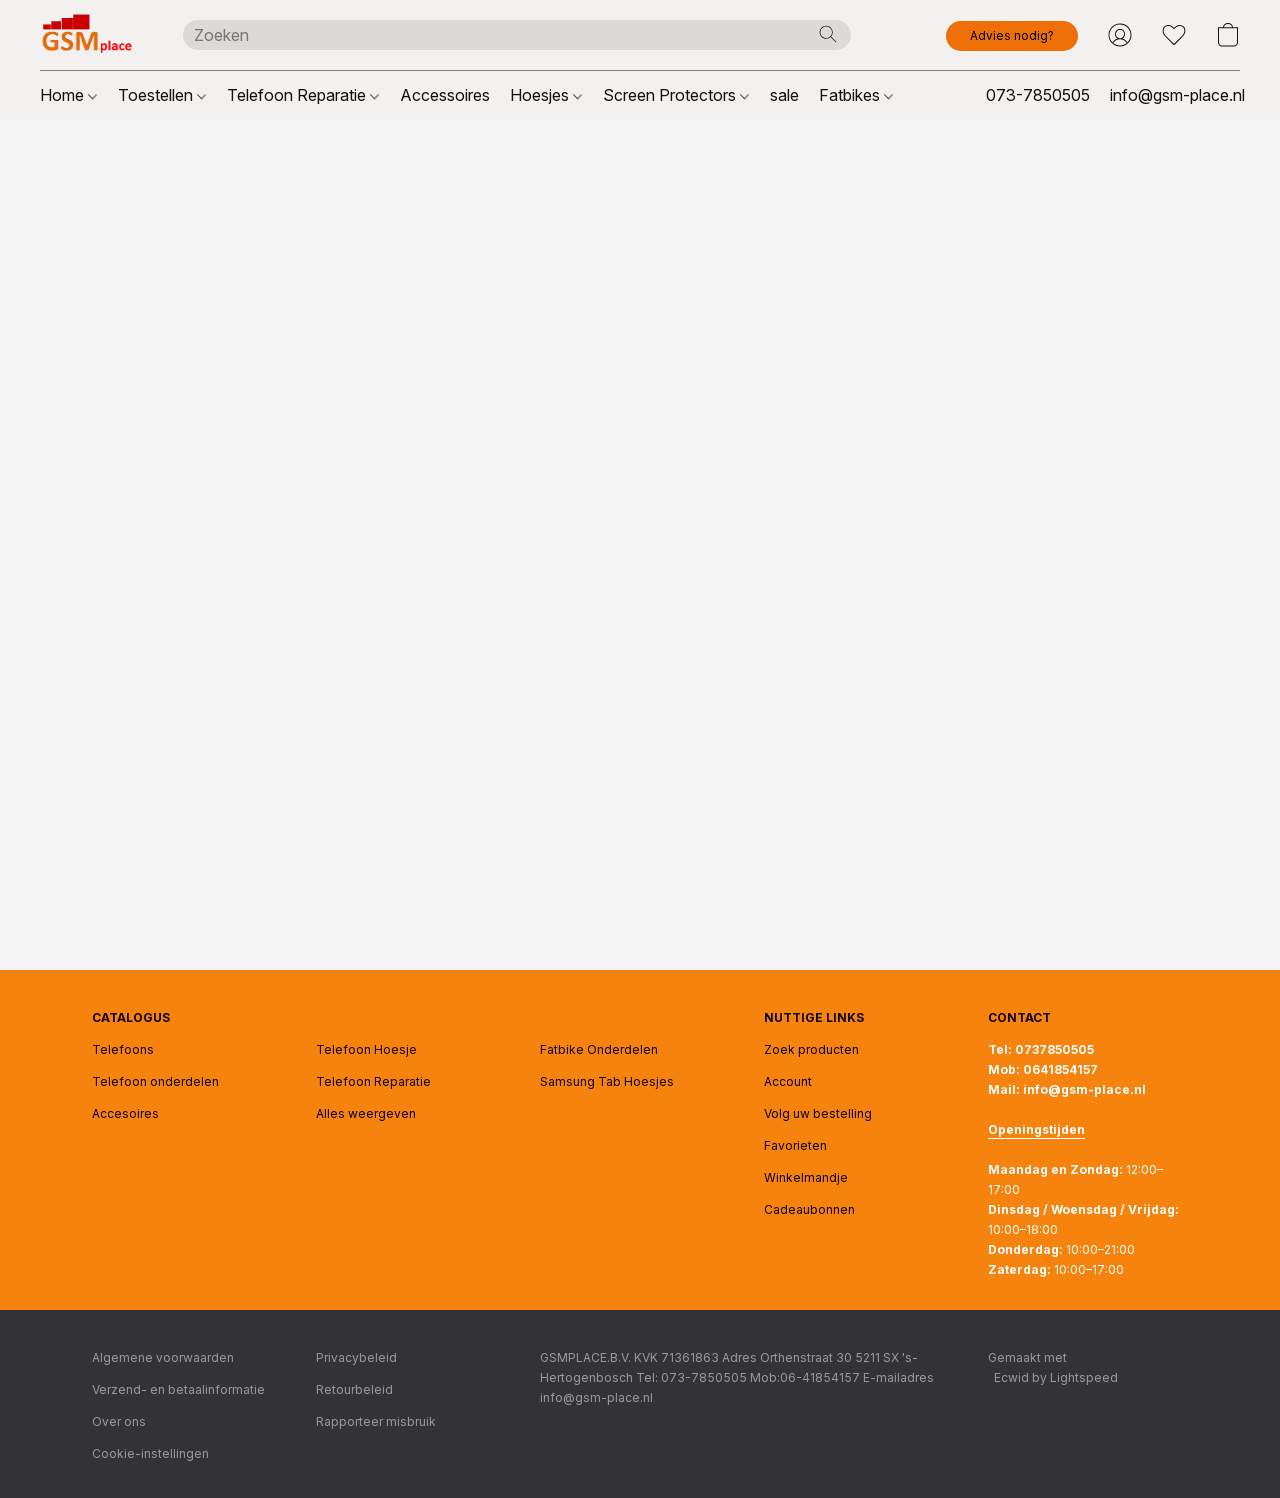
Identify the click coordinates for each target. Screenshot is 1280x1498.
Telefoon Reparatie (303, 95)
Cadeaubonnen (809, 1209)
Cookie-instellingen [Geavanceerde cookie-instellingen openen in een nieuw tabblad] (150, 1453)
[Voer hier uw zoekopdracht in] (517, 35)
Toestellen (162, 95)
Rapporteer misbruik (376, 1421)
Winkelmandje (806, 1177)
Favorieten (795, 1145)
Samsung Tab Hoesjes (607, 1081)
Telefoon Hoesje (366, 1049)
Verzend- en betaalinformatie (178, 1389)
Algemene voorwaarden (163, 1357)
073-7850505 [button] (1038, 95)
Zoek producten (811, 1049)
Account (788, 1081)
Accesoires (125, 1113)
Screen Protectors (676, 95)
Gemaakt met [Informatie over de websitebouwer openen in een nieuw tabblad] (1053, 1369)
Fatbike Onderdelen (599, 1049)
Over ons (119, 1421)
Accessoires (445, 95)
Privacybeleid (356, 1357)
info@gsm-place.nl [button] (1177, 95)
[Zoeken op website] (828, 34)
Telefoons (123, 1049)
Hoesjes (546, 95)
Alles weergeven (366, 1113)
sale (784, 95)
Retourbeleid (354, 1389)
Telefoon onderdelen (155, 1081)
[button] (91, 35)
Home (68, 95)
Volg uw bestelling (818, 1113)
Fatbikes (856, 95)
